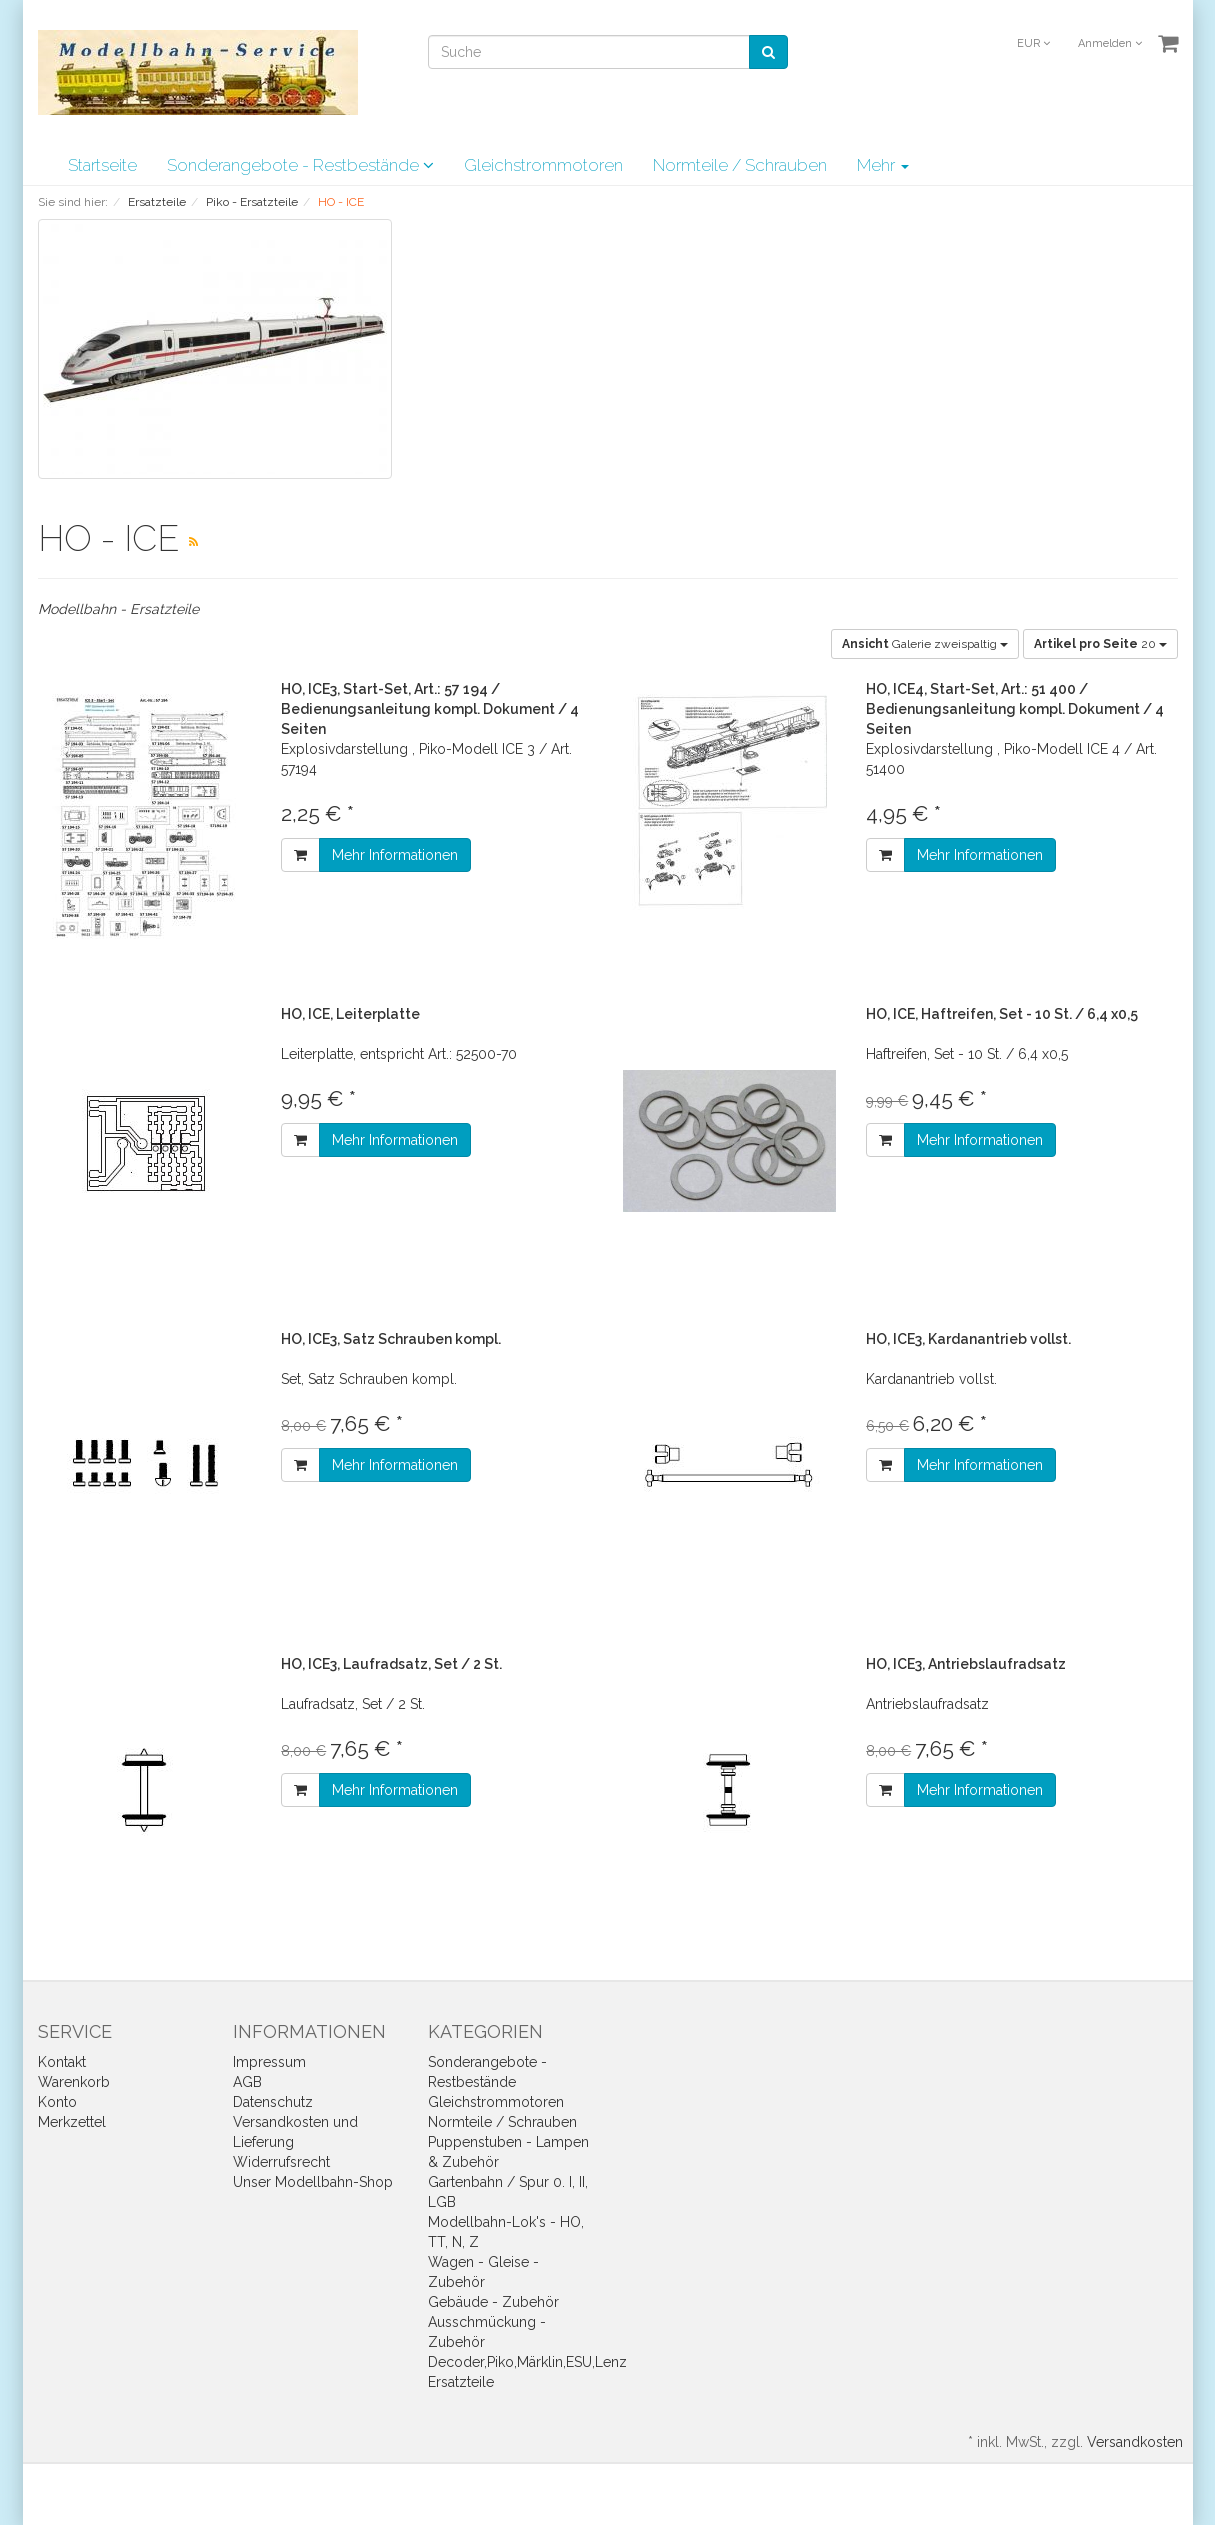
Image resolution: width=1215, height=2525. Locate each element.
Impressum (269, 2062)
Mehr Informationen (395, 855)
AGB (247, 2082)
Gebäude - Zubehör (493, 2302)
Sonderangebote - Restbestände (300, 165)
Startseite (102, 165)
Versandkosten (1135, 2442)
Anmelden (1110, 43)
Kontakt (62, 2062)
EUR (1033, 43)
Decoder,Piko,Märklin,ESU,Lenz (527, 2362)
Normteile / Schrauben (740, 165)
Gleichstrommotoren (543, 165)
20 (1100, 644)
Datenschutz (273, 2102)
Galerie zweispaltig (925, 644)
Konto (57, 2102)
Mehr (883, 165)
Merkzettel (72, 2122)
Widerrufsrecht (281, 2162)
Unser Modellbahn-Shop (313, 2182)
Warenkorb (74, 2082)
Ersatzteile (461, 2382)
